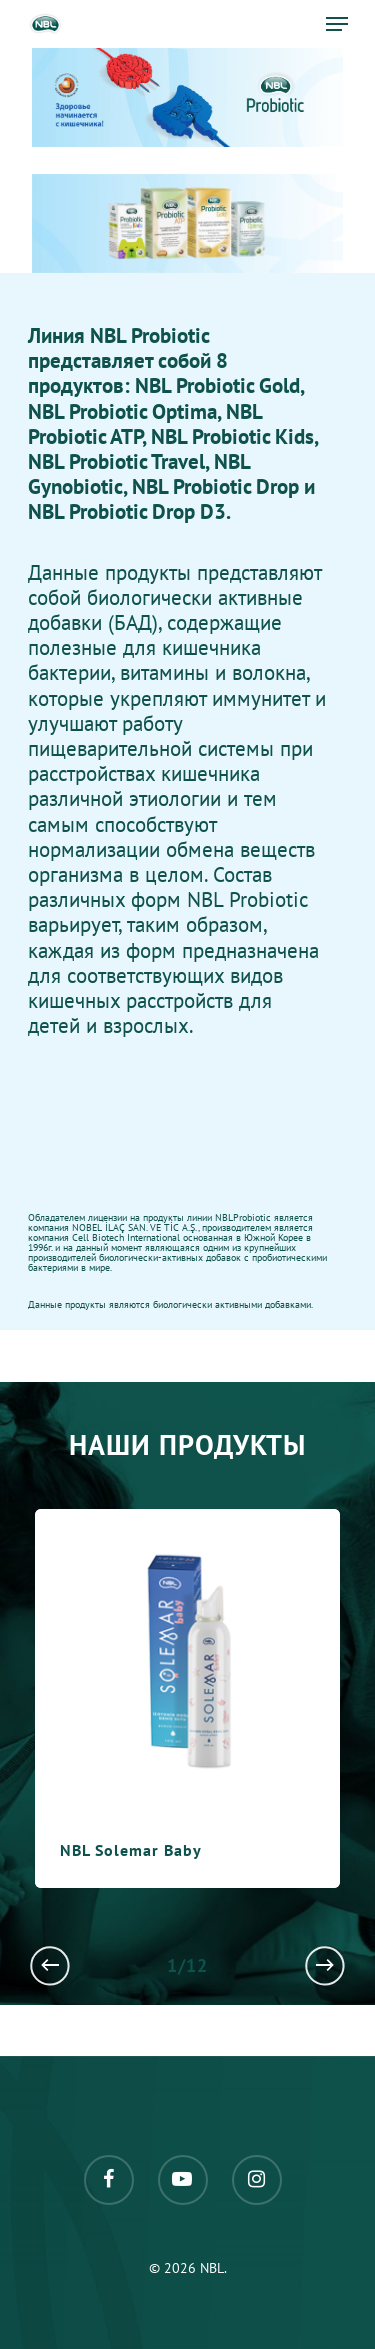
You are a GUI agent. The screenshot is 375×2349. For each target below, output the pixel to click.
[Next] (325, 1965)
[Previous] (50, 1965)
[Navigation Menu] (337, 24)
